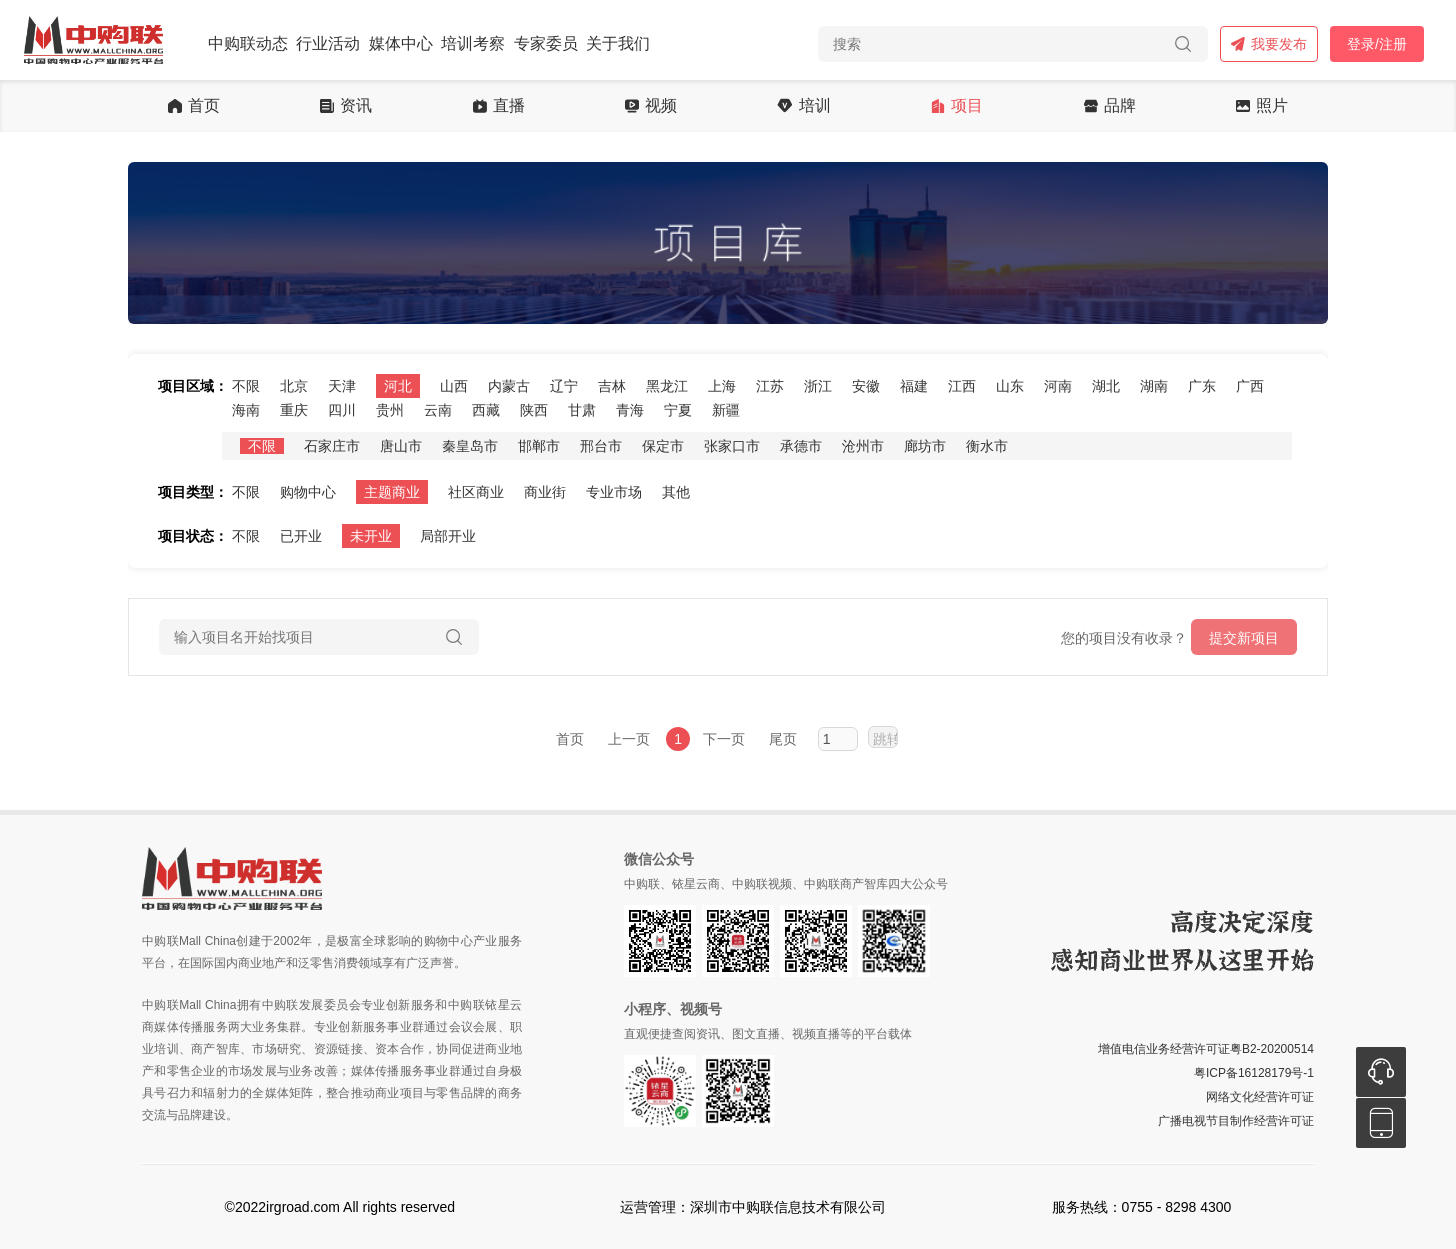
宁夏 (678, 410)
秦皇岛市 (470, 446)
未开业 (371, 536)
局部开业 (448, 536)
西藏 (486, 410)
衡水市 (987, 446)
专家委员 (546, 43)
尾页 (783, 739)
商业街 (545, 492)
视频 (651, 106)
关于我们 (618, 43)
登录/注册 (1377, 44)
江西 (962, 386)
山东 (1010, 386)
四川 (342, 410)
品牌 (1110, 106)
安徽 (866, 386)
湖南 (1154, 386)
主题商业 (392, 492)
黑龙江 (667, 386)
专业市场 (614, 492)
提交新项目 (1244, 638)
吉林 (612, 386)
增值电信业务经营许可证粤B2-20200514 (1206, 1049)
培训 (803, 106)
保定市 (663, 446)
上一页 (629, 739)
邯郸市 (539, 446)
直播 (499, 106)
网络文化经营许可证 (1260, 1097)
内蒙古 (509, 386)
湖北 (1106, 386)
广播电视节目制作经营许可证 (1236, 1121)
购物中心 (308, 492)
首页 (194, 106)
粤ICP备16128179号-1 (1254, 1073)
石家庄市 (332, 446)
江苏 (770, 386)
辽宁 (564, 386)
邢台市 (601, 446)
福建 (914, 386)
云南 (438, 410)
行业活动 (328, 43)
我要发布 (1269, 44)
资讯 (346, 106)
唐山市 (401, 446)
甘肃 (582, 410)
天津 (342, 386)
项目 (957, 106)
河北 (398, 386)
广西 (1250, 386)
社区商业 (476, 492)
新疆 (726, 410)
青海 (630, 410)
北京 (294, 386)
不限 (246, 386)
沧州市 (863, 446)
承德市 (801, 446)
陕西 (534, 410)
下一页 (724, 739)
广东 (1202, 386)
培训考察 (473, 43)
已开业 (301, 536)
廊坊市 (925, 446)
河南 (1058, 386)
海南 (246, 410)
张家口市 (732, 446)
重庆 (294, 410)
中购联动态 (248, 43)
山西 (454, 386)
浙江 (818, 386)
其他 (676, 492)
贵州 (390, 410)
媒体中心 (401, 43)
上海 (722, 386)
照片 (1262, 106)
